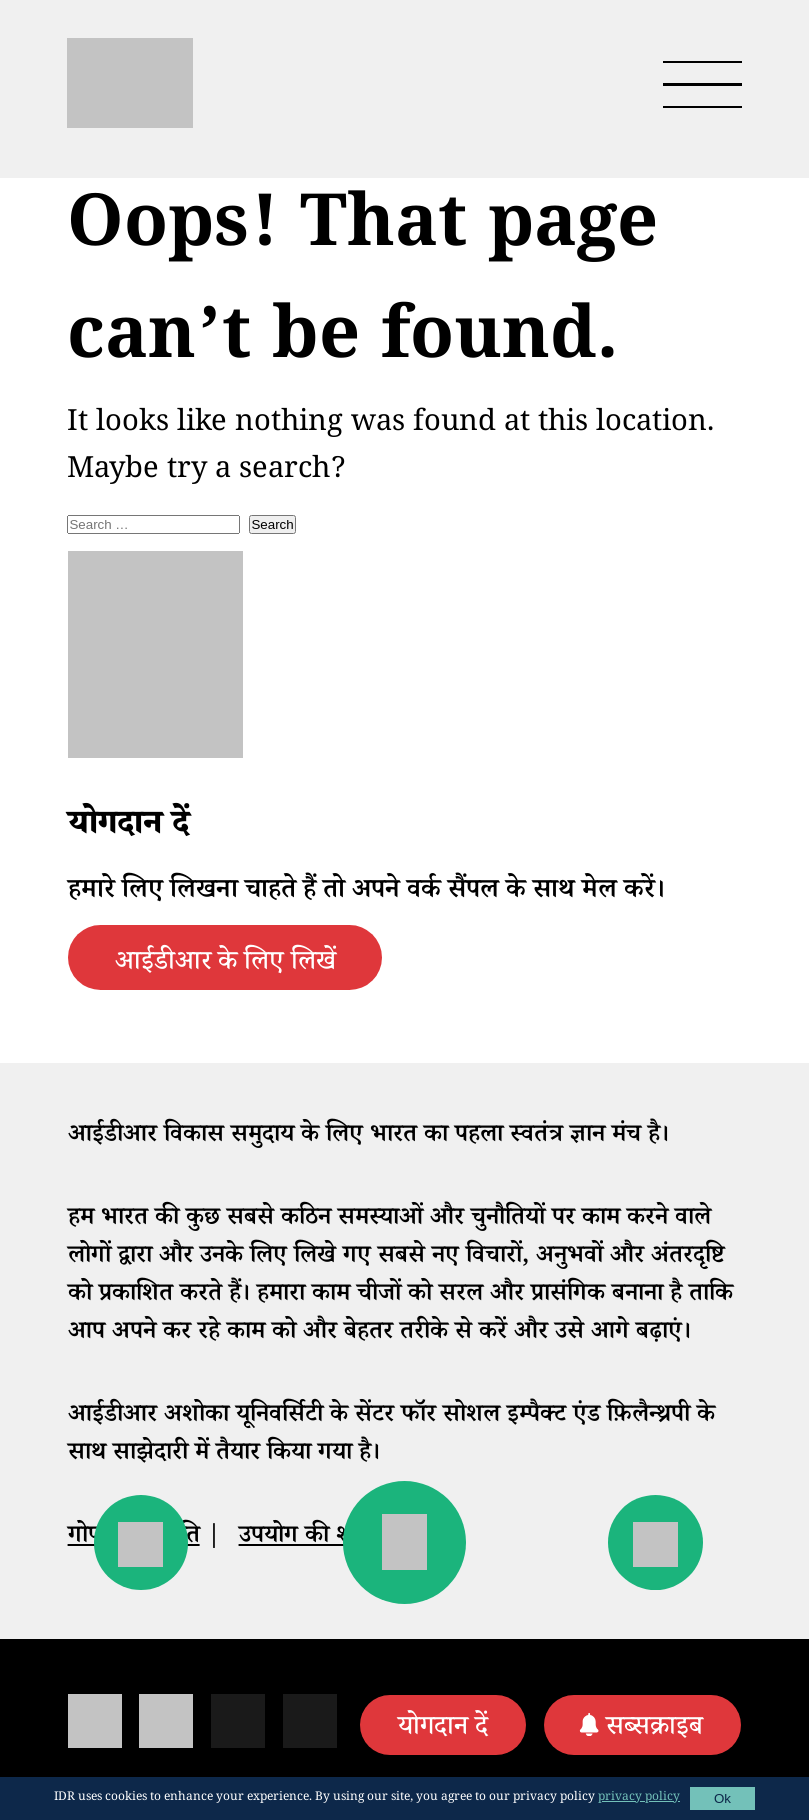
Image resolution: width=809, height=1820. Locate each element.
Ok (722, 1798)
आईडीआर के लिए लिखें (225, 965)
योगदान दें (443, 1730)
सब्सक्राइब (654, 1730)
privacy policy (639, 1798)
